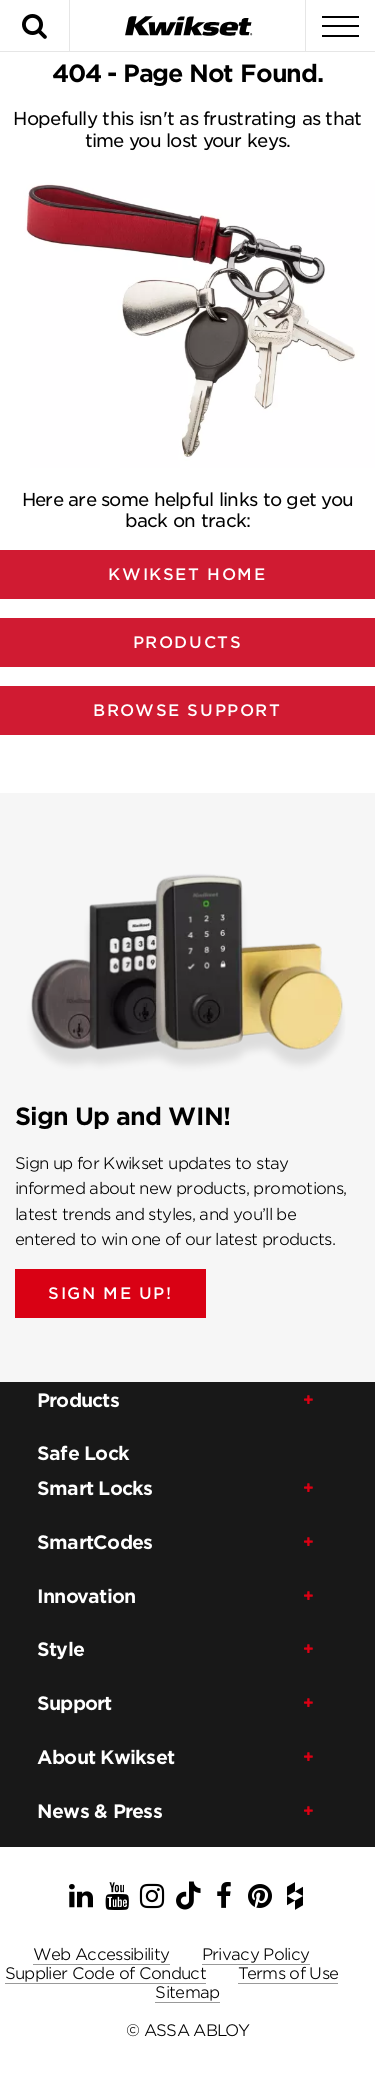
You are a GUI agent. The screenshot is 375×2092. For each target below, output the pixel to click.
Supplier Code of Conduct (106, 1973)
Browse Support (187, 710)
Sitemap (187, 1992)
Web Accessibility (101, 1954)
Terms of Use (288, 1973)
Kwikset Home (187, 574)
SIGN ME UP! (110, 1293)
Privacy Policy (256, 1954)
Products (188, 642)
